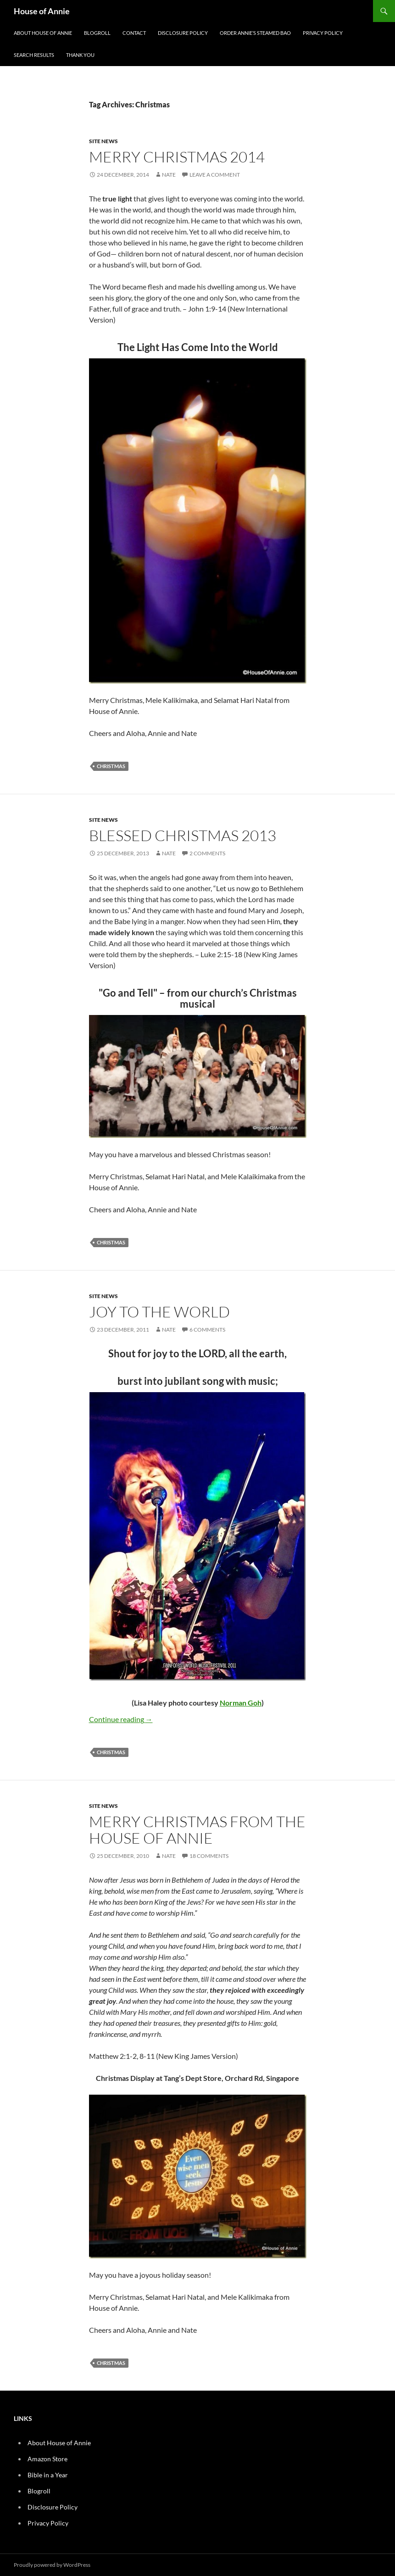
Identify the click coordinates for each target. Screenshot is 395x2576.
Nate (169, 174)
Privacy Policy (323, 33)
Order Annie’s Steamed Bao (255, 33)
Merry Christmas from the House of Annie (197, 1829)
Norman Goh (240, 1702)
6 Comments (207, 1329)
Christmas (111, 766)
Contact (134, 33)
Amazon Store (47, 2459)
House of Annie (42, 11)
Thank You (80, 55)
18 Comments (208, 1855)
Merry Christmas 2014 (177, 156)
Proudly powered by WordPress (52, 2564)
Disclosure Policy (183, 33)
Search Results (34, 55)
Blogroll (97, 33)
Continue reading (121, 1719)
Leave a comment (214, 174)
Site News (103, 141)
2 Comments (207, 853)
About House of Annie (43, 33)
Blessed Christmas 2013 (182, 835)
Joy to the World (159, 1311)
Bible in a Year (48, 2475)
